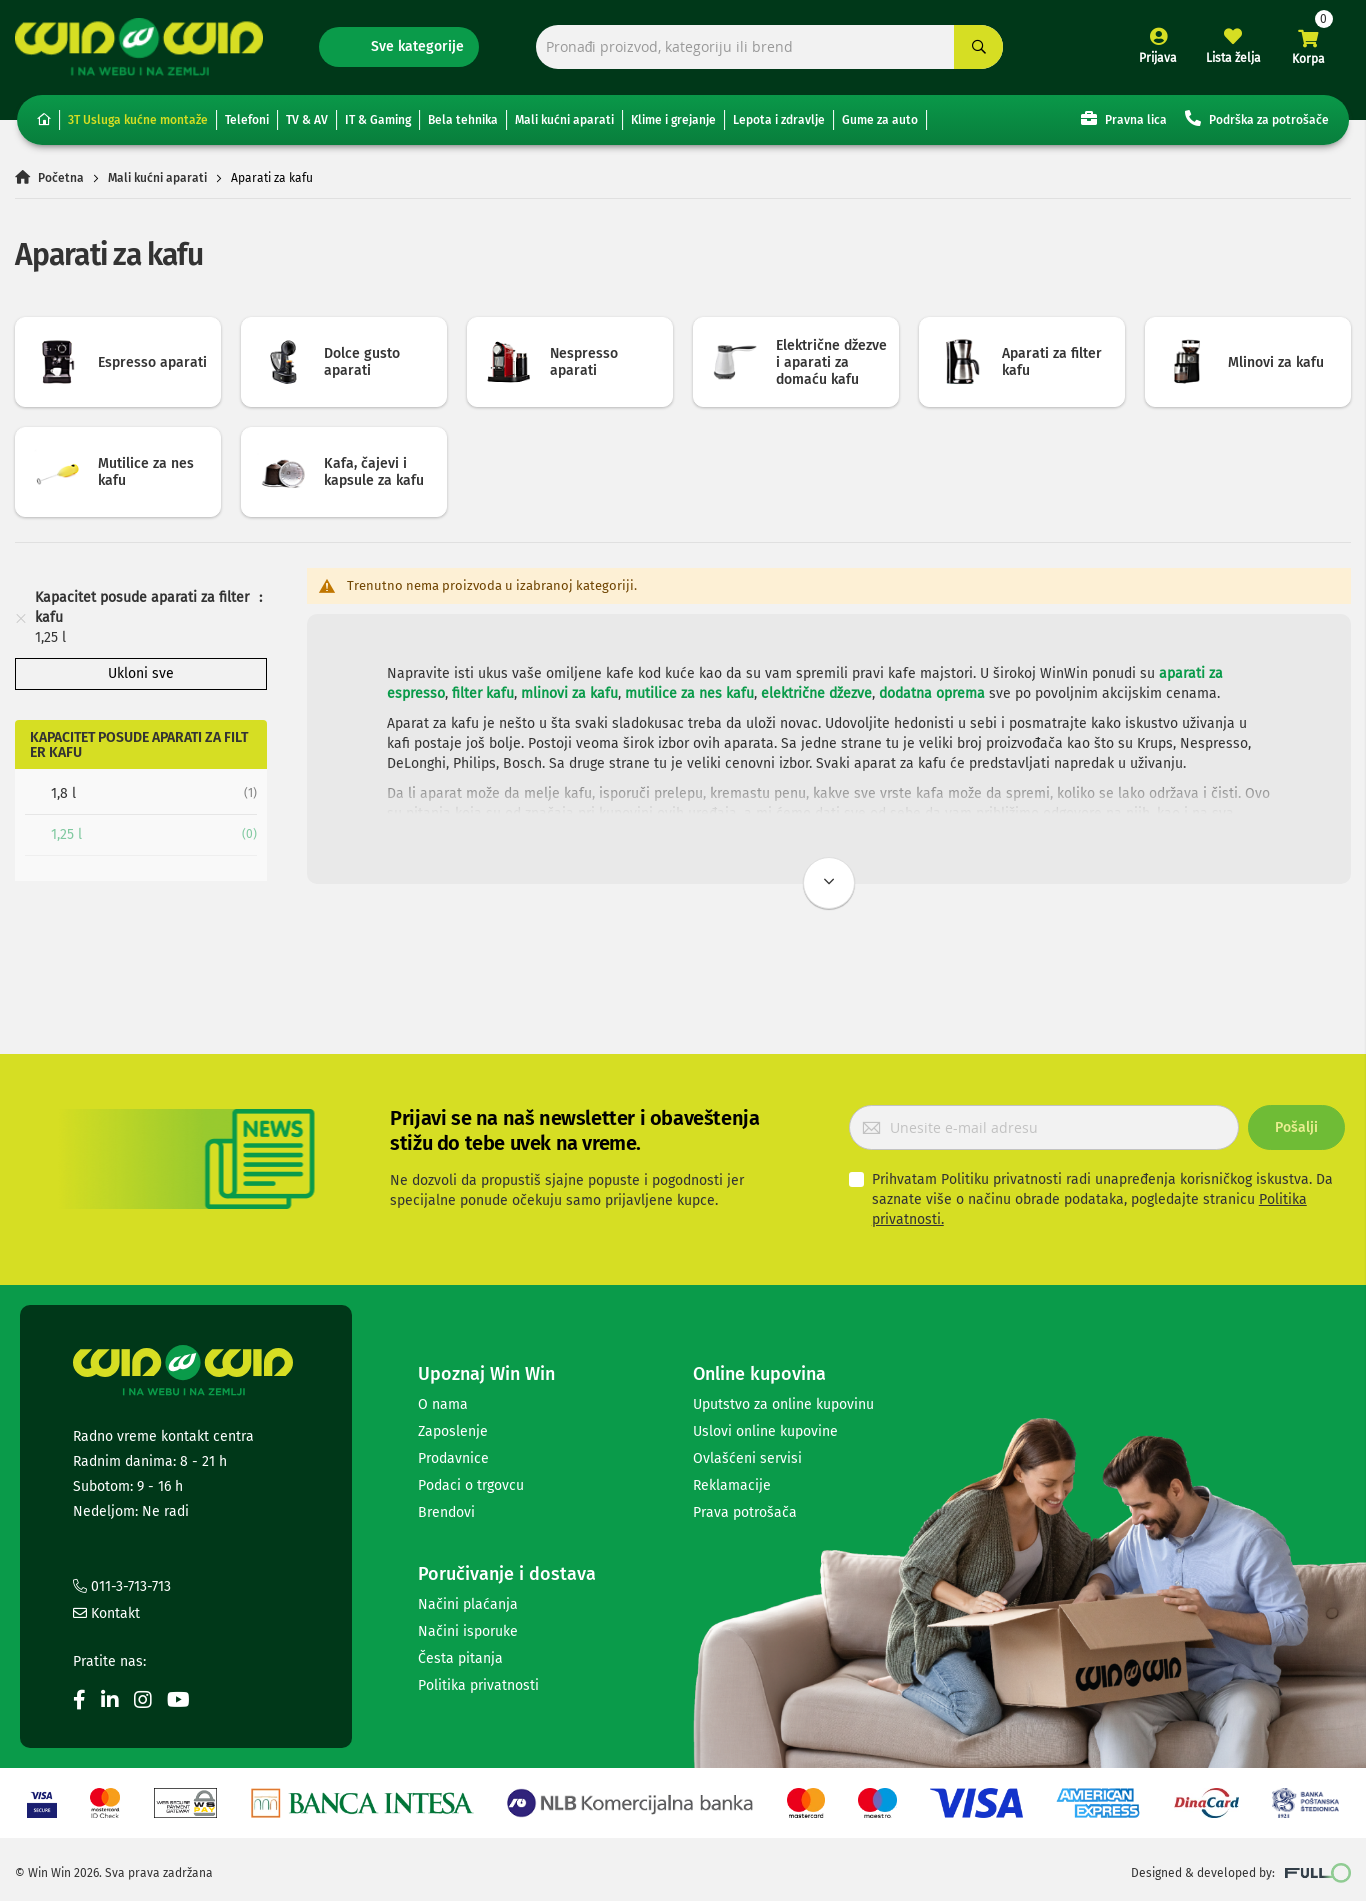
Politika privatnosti (478, 1685)
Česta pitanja (460, 1658)
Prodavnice (453, 1458)
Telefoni (247, 120)
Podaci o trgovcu (471, 1485)
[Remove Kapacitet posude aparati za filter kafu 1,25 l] (21, 618)
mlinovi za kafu (569, 693)
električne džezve (816, 693)
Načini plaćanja (468, 1604)
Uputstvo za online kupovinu (783, 1404)
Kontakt (106, 1613)
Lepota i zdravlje (779, 120)
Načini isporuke (468, 1631)
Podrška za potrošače (1257, 118)
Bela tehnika (463, 120)
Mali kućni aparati (564, 120)
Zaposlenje (453, 1431)
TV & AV (307, 120)
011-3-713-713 (122, 1586)
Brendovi (446, 1512)
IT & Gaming (378, 120)
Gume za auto (880, 120)
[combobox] (770, 47)
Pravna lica (1124, 118)
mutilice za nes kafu (689, 693)
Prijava (1158, 58)
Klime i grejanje (673, 120)
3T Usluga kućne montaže (138, 120)
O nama (443, 1404)
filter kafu (483, 693)
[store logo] (139, 46)
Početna (61, 178)
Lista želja (1233, 58)
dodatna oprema (932, 693)
